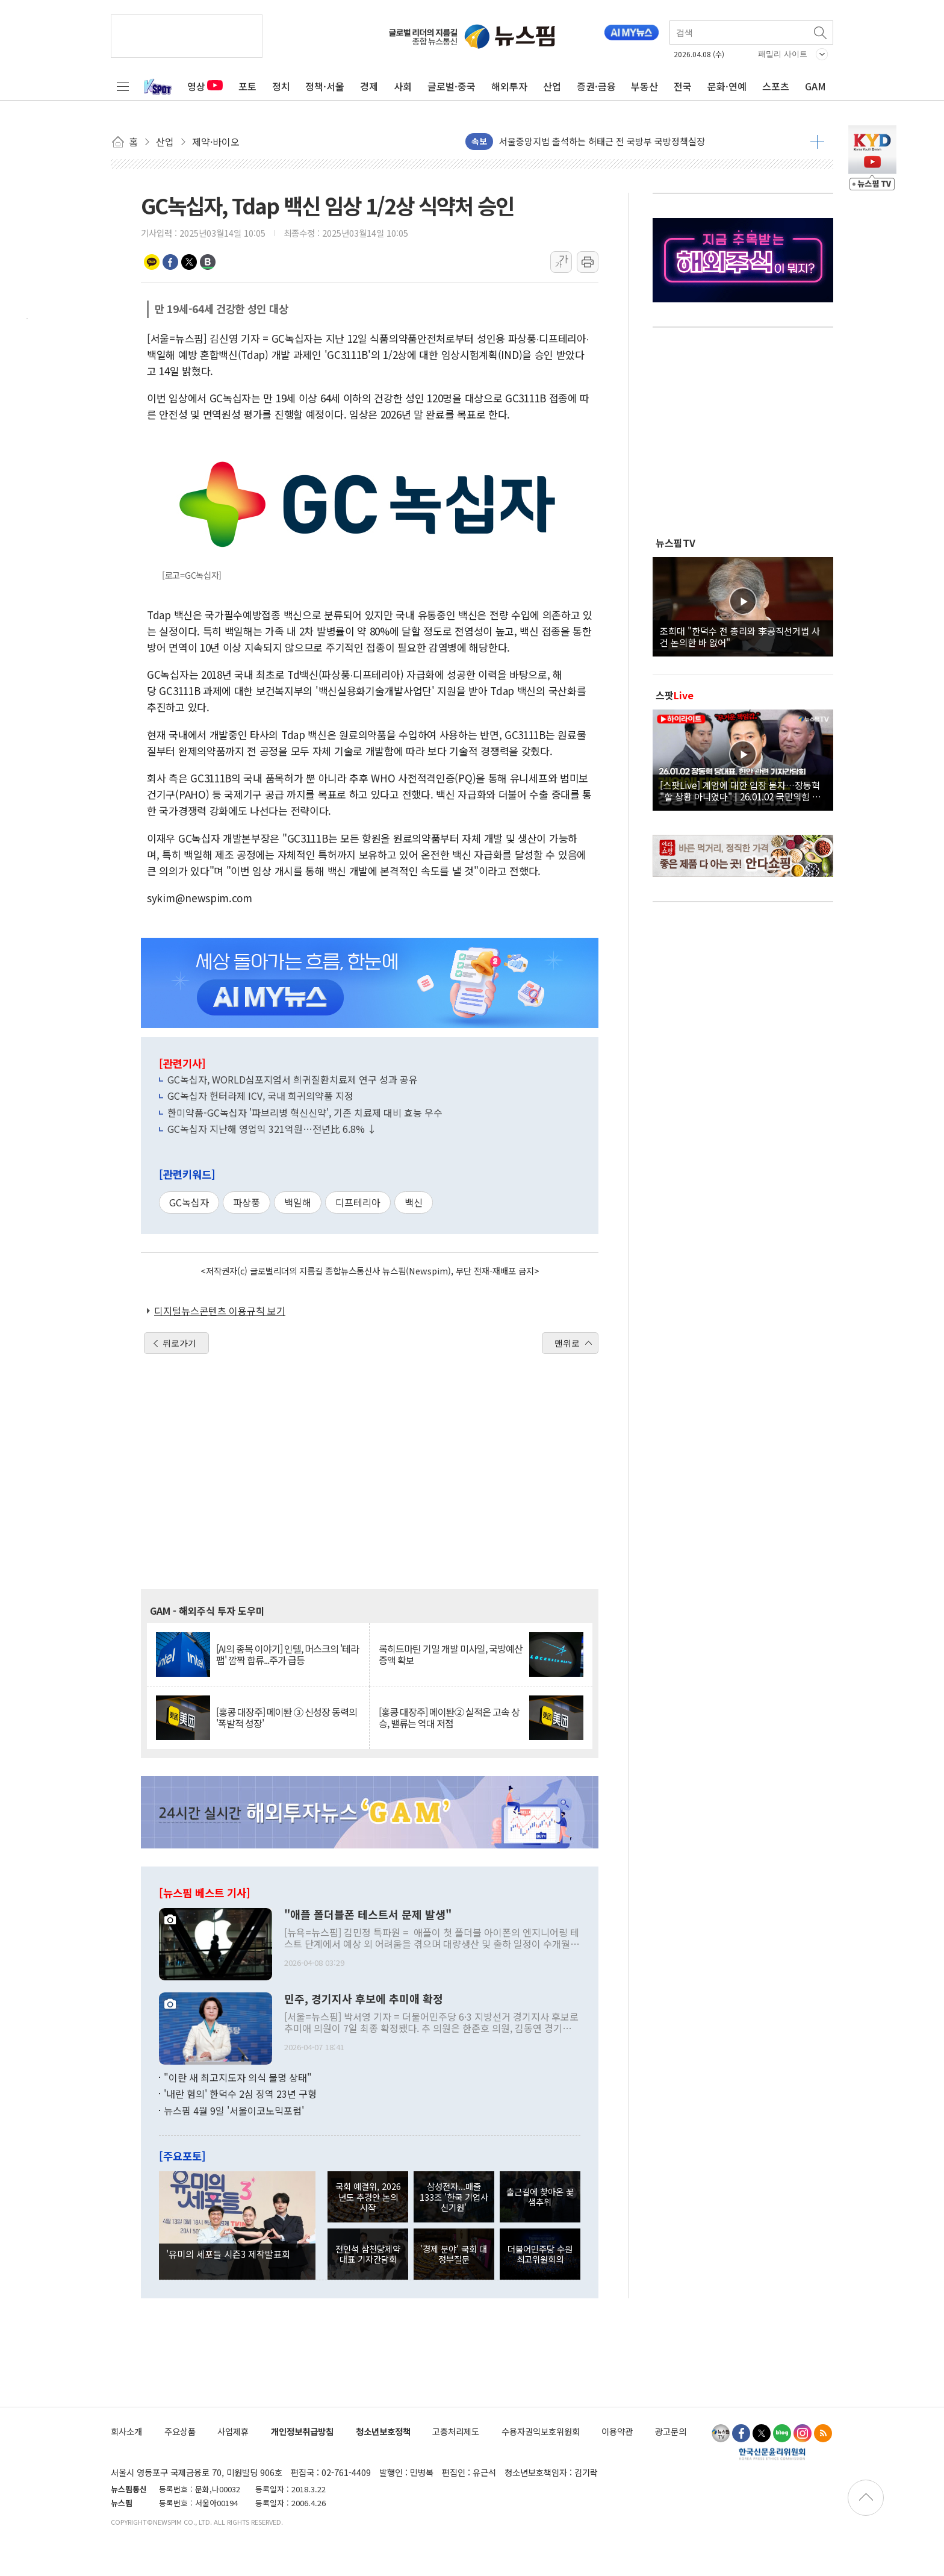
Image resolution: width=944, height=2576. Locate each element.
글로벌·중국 (451, 86)
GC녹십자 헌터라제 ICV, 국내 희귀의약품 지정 (260, 1095)
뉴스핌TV (675, 542)
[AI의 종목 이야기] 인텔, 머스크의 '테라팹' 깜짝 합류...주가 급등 (287, 1654)
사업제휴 (233, 2431)
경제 (369, 86)
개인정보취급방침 (302, 2431)
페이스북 (170, 262)
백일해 (297, 1202)
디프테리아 (357, 1202)
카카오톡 (152, 262)
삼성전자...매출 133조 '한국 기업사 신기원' (454, 2196)
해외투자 (509, 86)
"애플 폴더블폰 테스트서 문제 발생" (368, 1914)
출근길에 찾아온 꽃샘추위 (540, 2196)
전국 (683, 86)
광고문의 (670, 2431)
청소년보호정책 (383, 2431)
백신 (414, 1202)
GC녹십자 (189, 1202)
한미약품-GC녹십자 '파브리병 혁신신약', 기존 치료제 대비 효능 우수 (304, 1112)
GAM (815, 86)
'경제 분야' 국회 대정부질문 (453, 2253)
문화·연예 (727, 86)
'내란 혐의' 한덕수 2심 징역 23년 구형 (240, 2093)
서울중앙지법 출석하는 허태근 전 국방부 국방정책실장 (602, 141)
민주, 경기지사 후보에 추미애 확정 (363, 1999)
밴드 (208, 262)
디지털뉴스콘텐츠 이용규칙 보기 (219, 1310)
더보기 (817, 142)
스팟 (675, 695)
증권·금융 (596, 86)
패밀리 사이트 (782, 53)
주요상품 (180, 2431)
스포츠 (775, 86)
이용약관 (617, 2431)
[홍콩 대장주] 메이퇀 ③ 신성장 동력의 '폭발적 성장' (286, 1717)
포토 (247, 86)
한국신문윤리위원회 (772, 2453)
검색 (821, 32)
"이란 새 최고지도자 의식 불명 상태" (238, 2077)
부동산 (644, 86)
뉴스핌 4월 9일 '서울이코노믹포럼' (234, 2110)
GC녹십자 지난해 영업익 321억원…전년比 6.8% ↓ (272, 1128)
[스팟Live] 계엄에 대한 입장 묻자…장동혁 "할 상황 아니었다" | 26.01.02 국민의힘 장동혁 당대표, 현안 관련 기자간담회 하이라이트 (743, 790)
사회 (403, 86)
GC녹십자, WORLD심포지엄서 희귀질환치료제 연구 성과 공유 (292, 1079)
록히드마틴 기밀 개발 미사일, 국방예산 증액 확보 (451, 1654)
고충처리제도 (455, 2431)
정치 (281, 86)
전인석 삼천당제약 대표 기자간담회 (367, 2253)
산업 (552, 86)
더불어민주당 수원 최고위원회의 (540, 2253)
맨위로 (567, 1343)
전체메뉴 (123, 86)
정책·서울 (324, 86)
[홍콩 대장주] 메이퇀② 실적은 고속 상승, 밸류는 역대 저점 (449, 1717)
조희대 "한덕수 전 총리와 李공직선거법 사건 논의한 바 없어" (740, 636)
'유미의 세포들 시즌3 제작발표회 (228, 2253)
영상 (205, 86)
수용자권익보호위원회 (541, 2431)
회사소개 (126, 2431)
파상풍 (246, 1202)
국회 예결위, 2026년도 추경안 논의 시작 (368, 2196)
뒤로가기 (179, 1343)
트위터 (189, 262)
